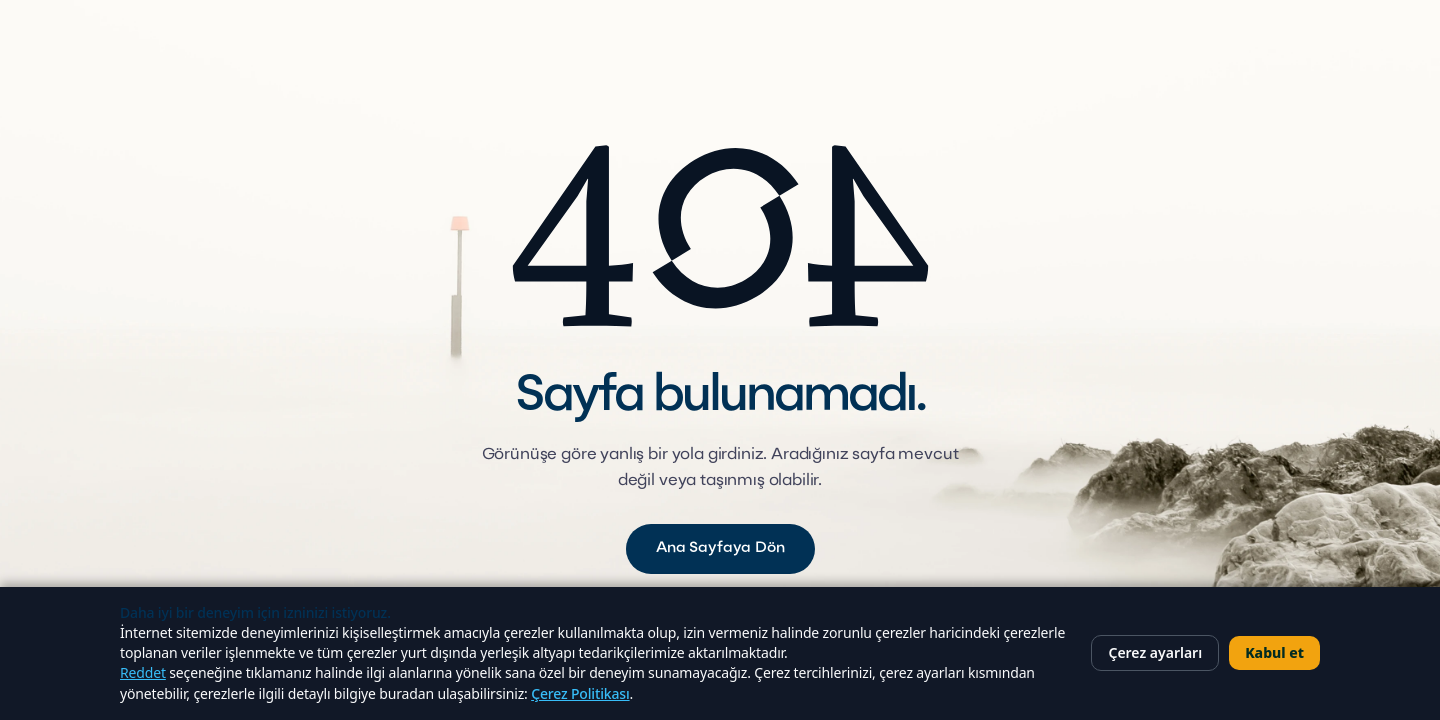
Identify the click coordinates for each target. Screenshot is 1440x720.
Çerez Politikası (580, 693)
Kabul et (1274, 652)
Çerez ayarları (1155, 652)
